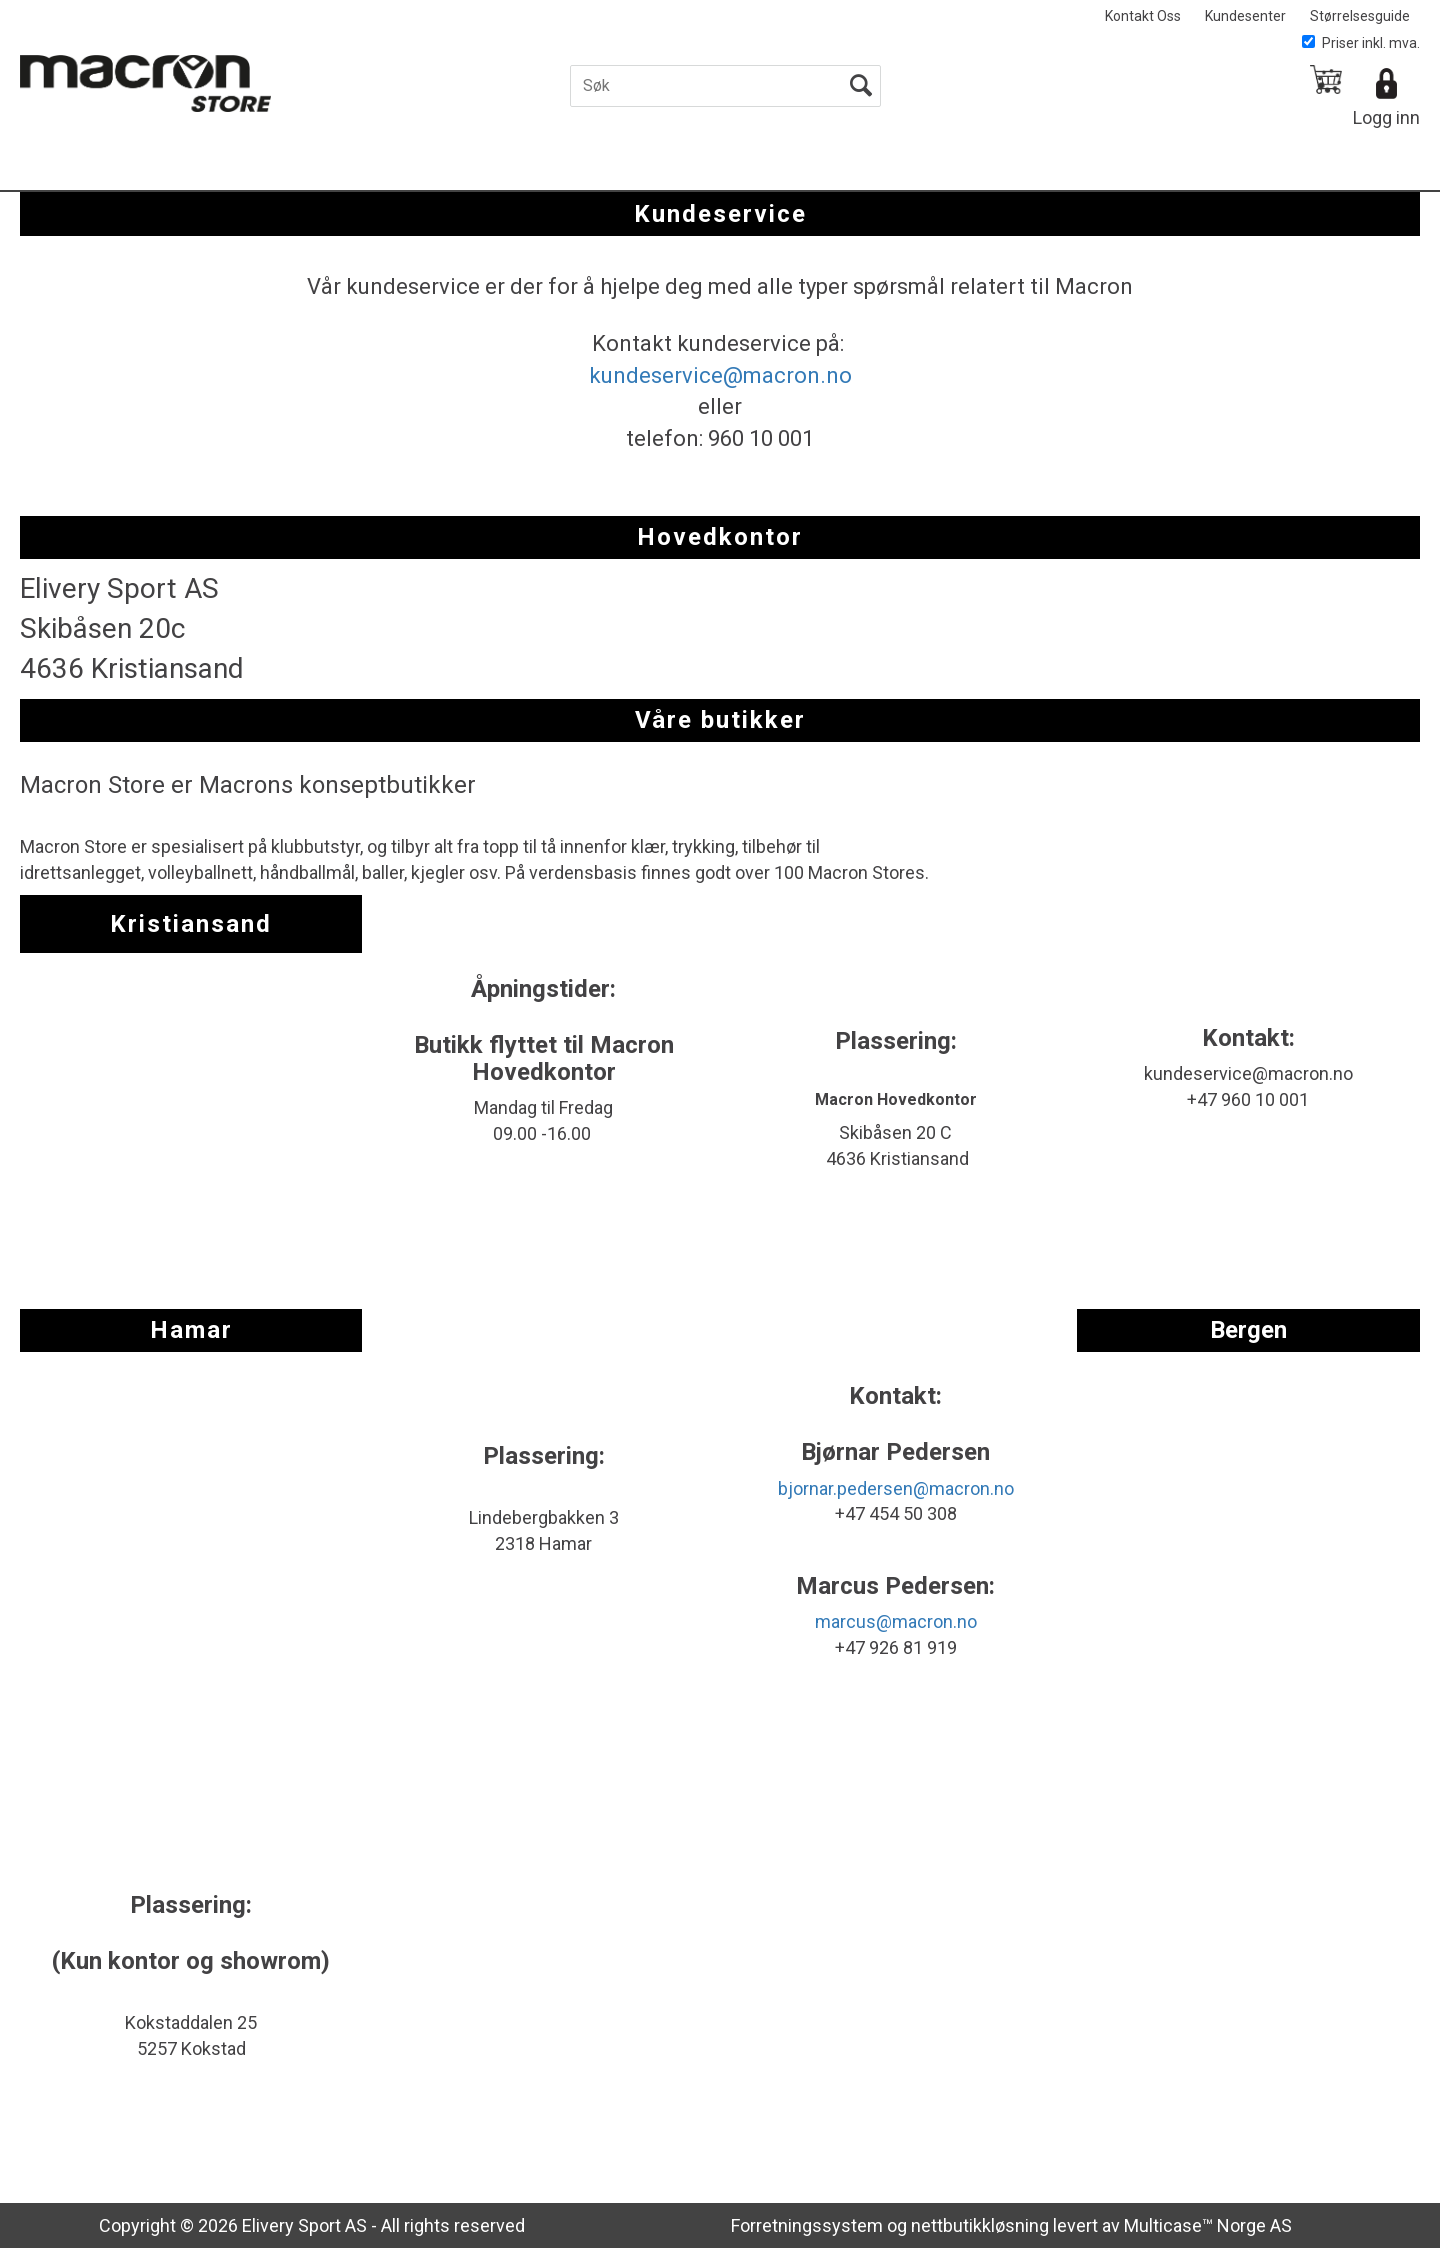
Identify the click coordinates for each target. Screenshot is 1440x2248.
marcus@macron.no (896, 1621)
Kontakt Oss (1143, 16)
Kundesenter (1245, 16)
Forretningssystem (807, 2225)
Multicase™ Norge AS (1208, 2225)
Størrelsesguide (1360, 16)
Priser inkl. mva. (1361, 43)
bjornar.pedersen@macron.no (896, 1488)
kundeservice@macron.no (720, 375)
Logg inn (1386, 117)
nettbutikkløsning (980, 2225)
